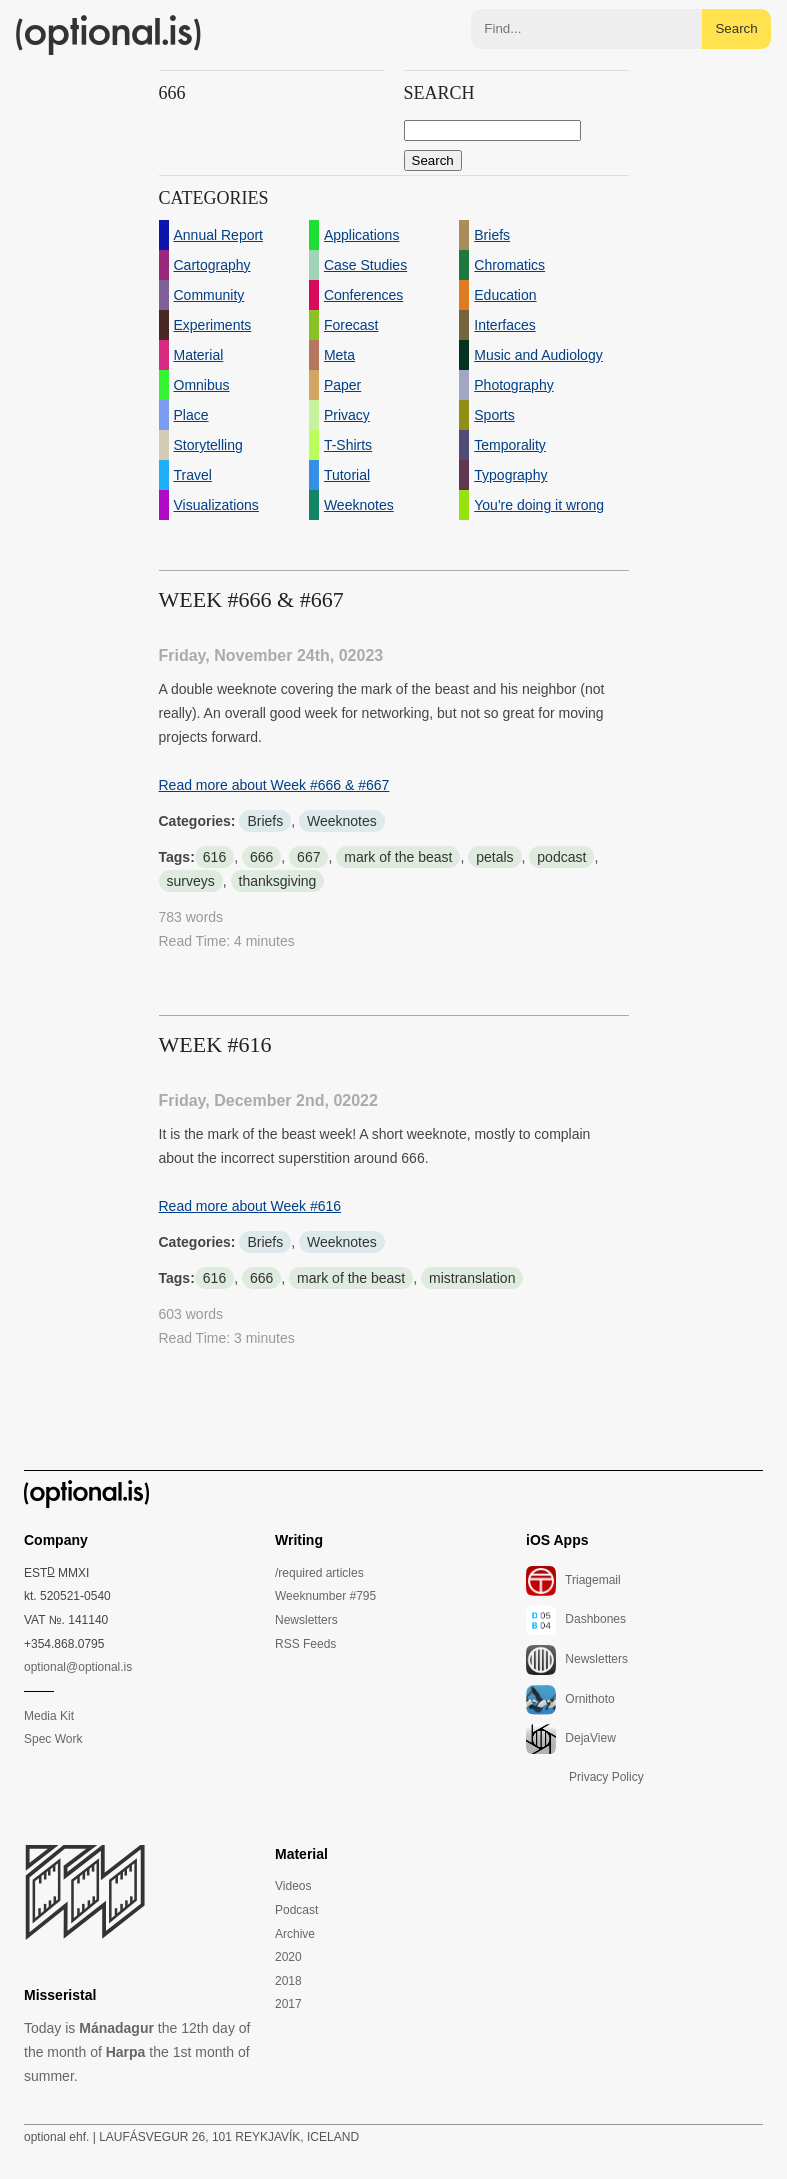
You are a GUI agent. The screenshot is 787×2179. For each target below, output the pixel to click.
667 (308, 857)
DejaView (571, 1739)
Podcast (296, 1910)
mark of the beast (398, 857)
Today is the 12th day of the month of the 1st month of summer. (137, 2052)
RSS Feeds (305, 1644)
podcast (561, 857)
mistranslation (472, 1278)
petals (494, 857)
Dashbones (576, 1620)
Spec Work (53, 1739)
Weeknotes (342, 821)
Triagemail (573, 1581)
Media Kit (49, 1716)
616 (214, 857)
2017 (288, 2004)
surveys (191, 881)
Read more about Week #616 (250, 1206)
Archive (295, 1934)
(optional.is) (109, 35)
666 (261, 857)
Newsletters (306, 1620)
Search (736, 28)
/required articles (319, 1573)
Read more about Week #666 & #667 (274, 785)
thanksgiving (278, 881)
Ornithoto (570, 1700)
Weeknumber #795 (325, 1596)
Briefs (265, 821)
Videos (293, 1886)
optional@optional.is (78, 1667)
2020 (288, 1957)
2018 (288, 1981)
